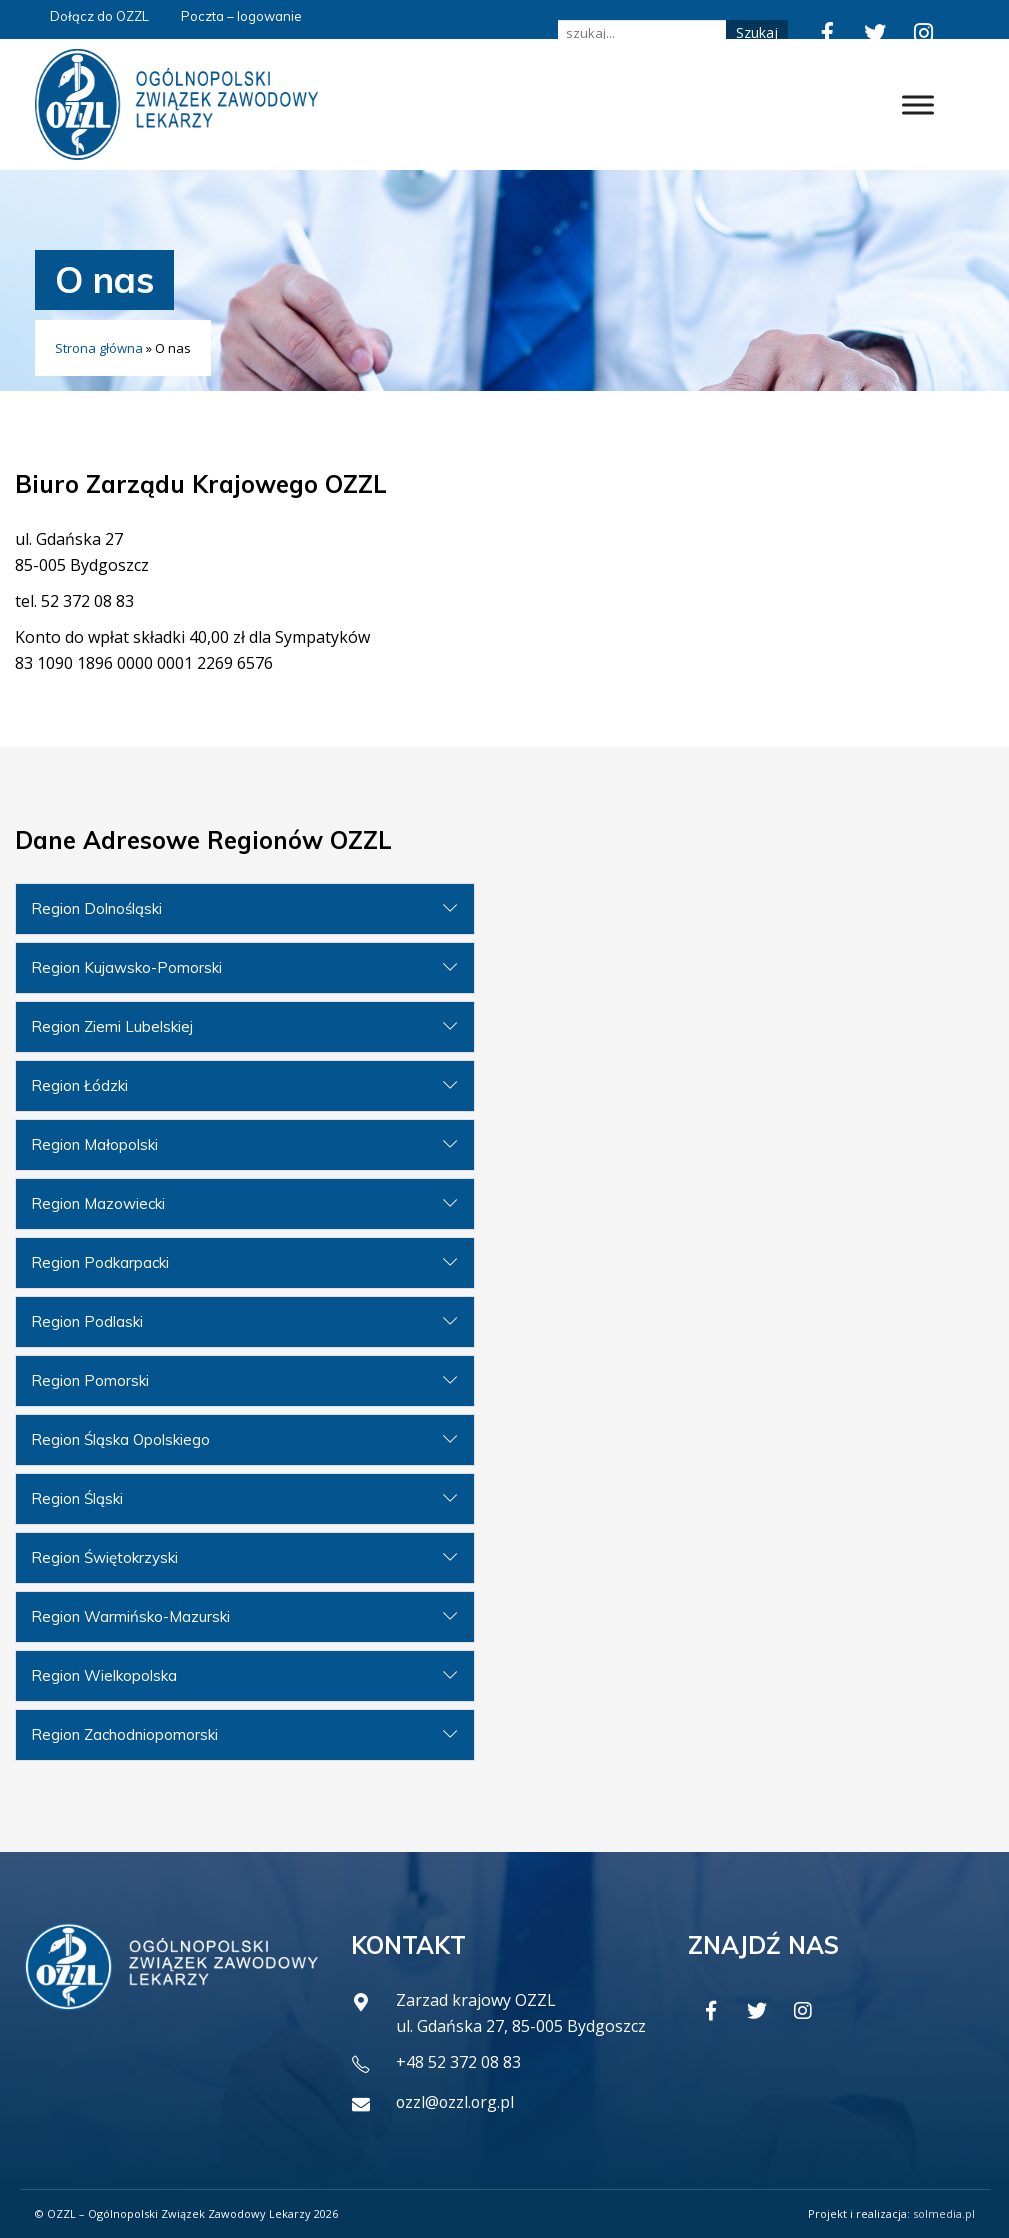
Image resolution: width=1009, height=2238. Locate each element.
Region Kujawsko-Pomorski (126, 967)
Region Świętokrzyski (104, 1557)
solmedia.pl (944, 2213)
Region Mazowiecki (98, 1203)
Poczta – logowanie (241, 16)
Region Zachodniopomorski (124, 1734)
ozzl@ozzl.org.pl (456, 2102)
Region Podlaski (87, 1321)
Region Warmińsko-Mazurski (130, 1616)
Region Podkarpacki (100, 1262)
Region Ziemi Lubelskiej (112, 1026)
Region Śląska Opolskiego (120, 1439)
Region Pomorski (90, 1380)
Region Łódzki (79, 1085)
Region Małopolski (94, 1144)
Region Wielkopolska (104, 1675)
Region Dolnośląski (96, 908)
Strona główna (99, 348)
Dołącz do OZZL (99, 16)
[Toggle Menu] (918, 104)
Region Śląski (77, 1498)
